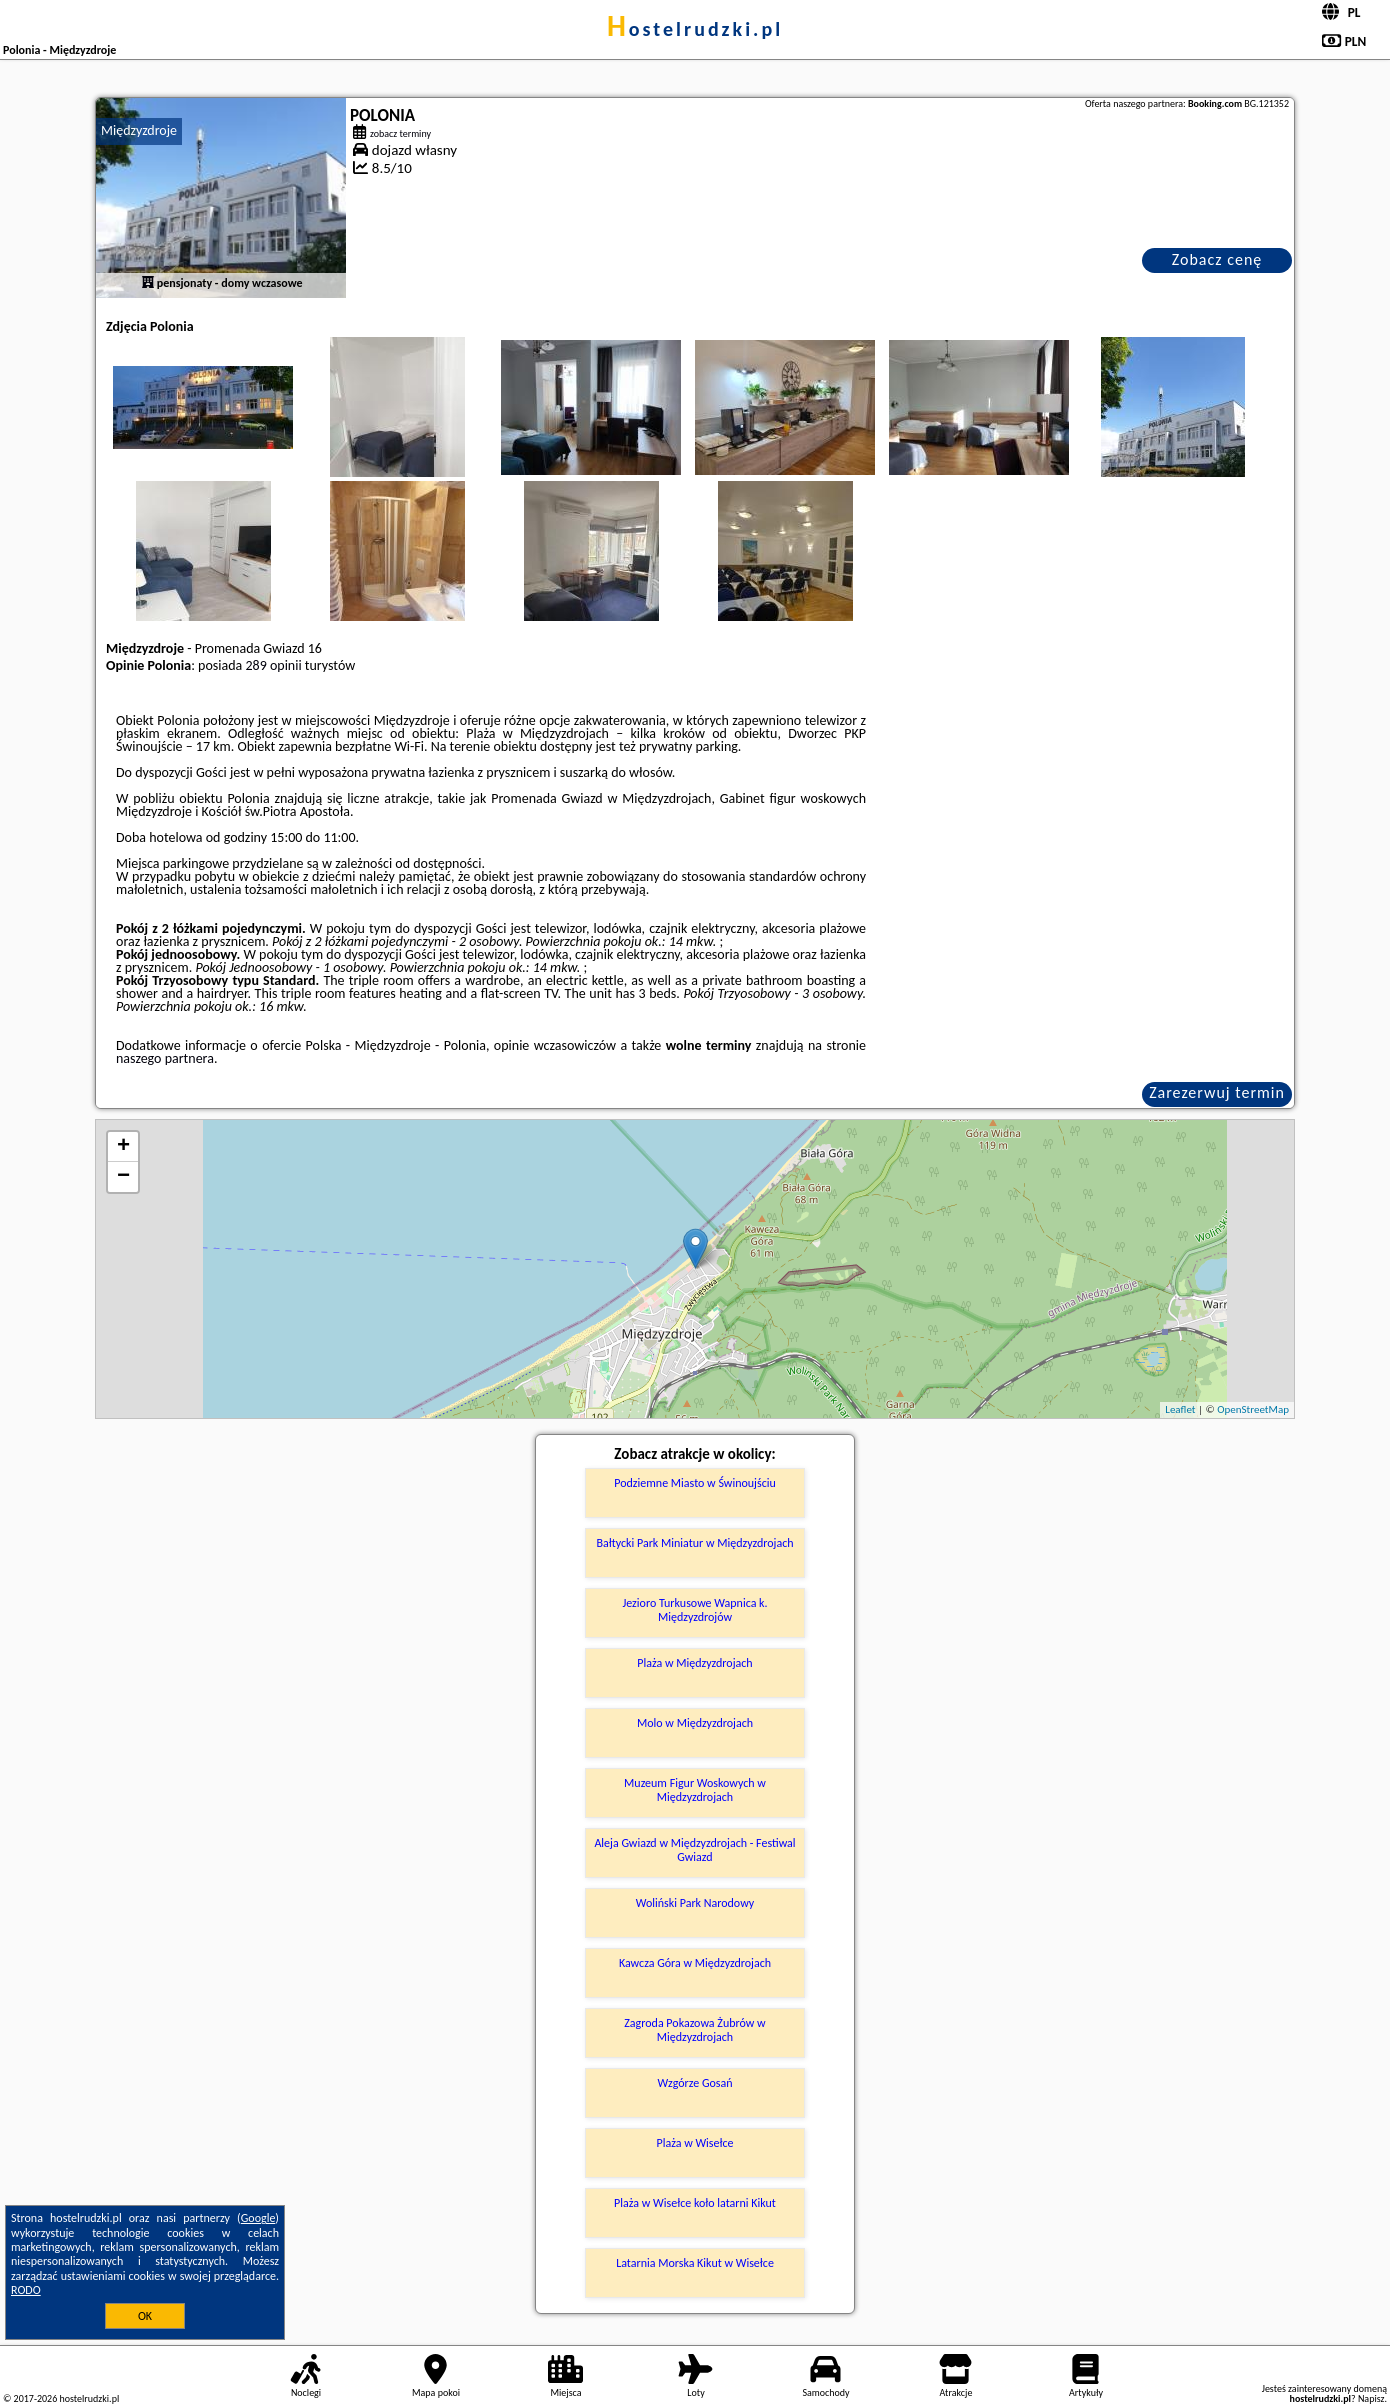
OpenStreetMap (1253, 1409)
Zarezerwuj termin (1217, 1092)
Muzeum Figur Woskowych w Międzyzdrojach (695, 1790)
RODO (26, 2290)
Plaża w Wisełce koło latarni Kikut (695, 2203)
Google (258, 2218)
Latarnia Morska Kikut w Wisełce (695, 2263)
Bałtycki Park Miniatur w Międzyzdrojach (694, 1543)
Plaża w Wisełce (694, 2143)
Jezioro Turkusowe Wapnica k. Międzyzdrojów (694, 1610)
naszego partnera (165, 1058)
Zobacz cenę (1217, 259)
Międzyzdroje (139, 130)
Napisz (1371, 2398)
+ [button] (123, 1147)
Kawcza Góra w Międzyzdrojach (695, 1963)
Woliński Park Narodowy (695, 1903)
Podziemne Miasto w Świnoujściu (695, 1483)
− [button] (123, 1177)
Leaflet (1180, 1409)
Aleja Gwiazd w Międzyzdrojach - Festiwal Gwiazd (694, 1850)
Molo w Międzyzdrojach (695, 1723)
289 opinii (273, 665)
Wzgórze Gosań (694, 2083)
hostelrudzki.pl (695, 29)
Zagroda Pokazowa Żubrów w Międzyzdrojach (694, 2030)
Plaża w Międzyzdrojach (694, 1663)
